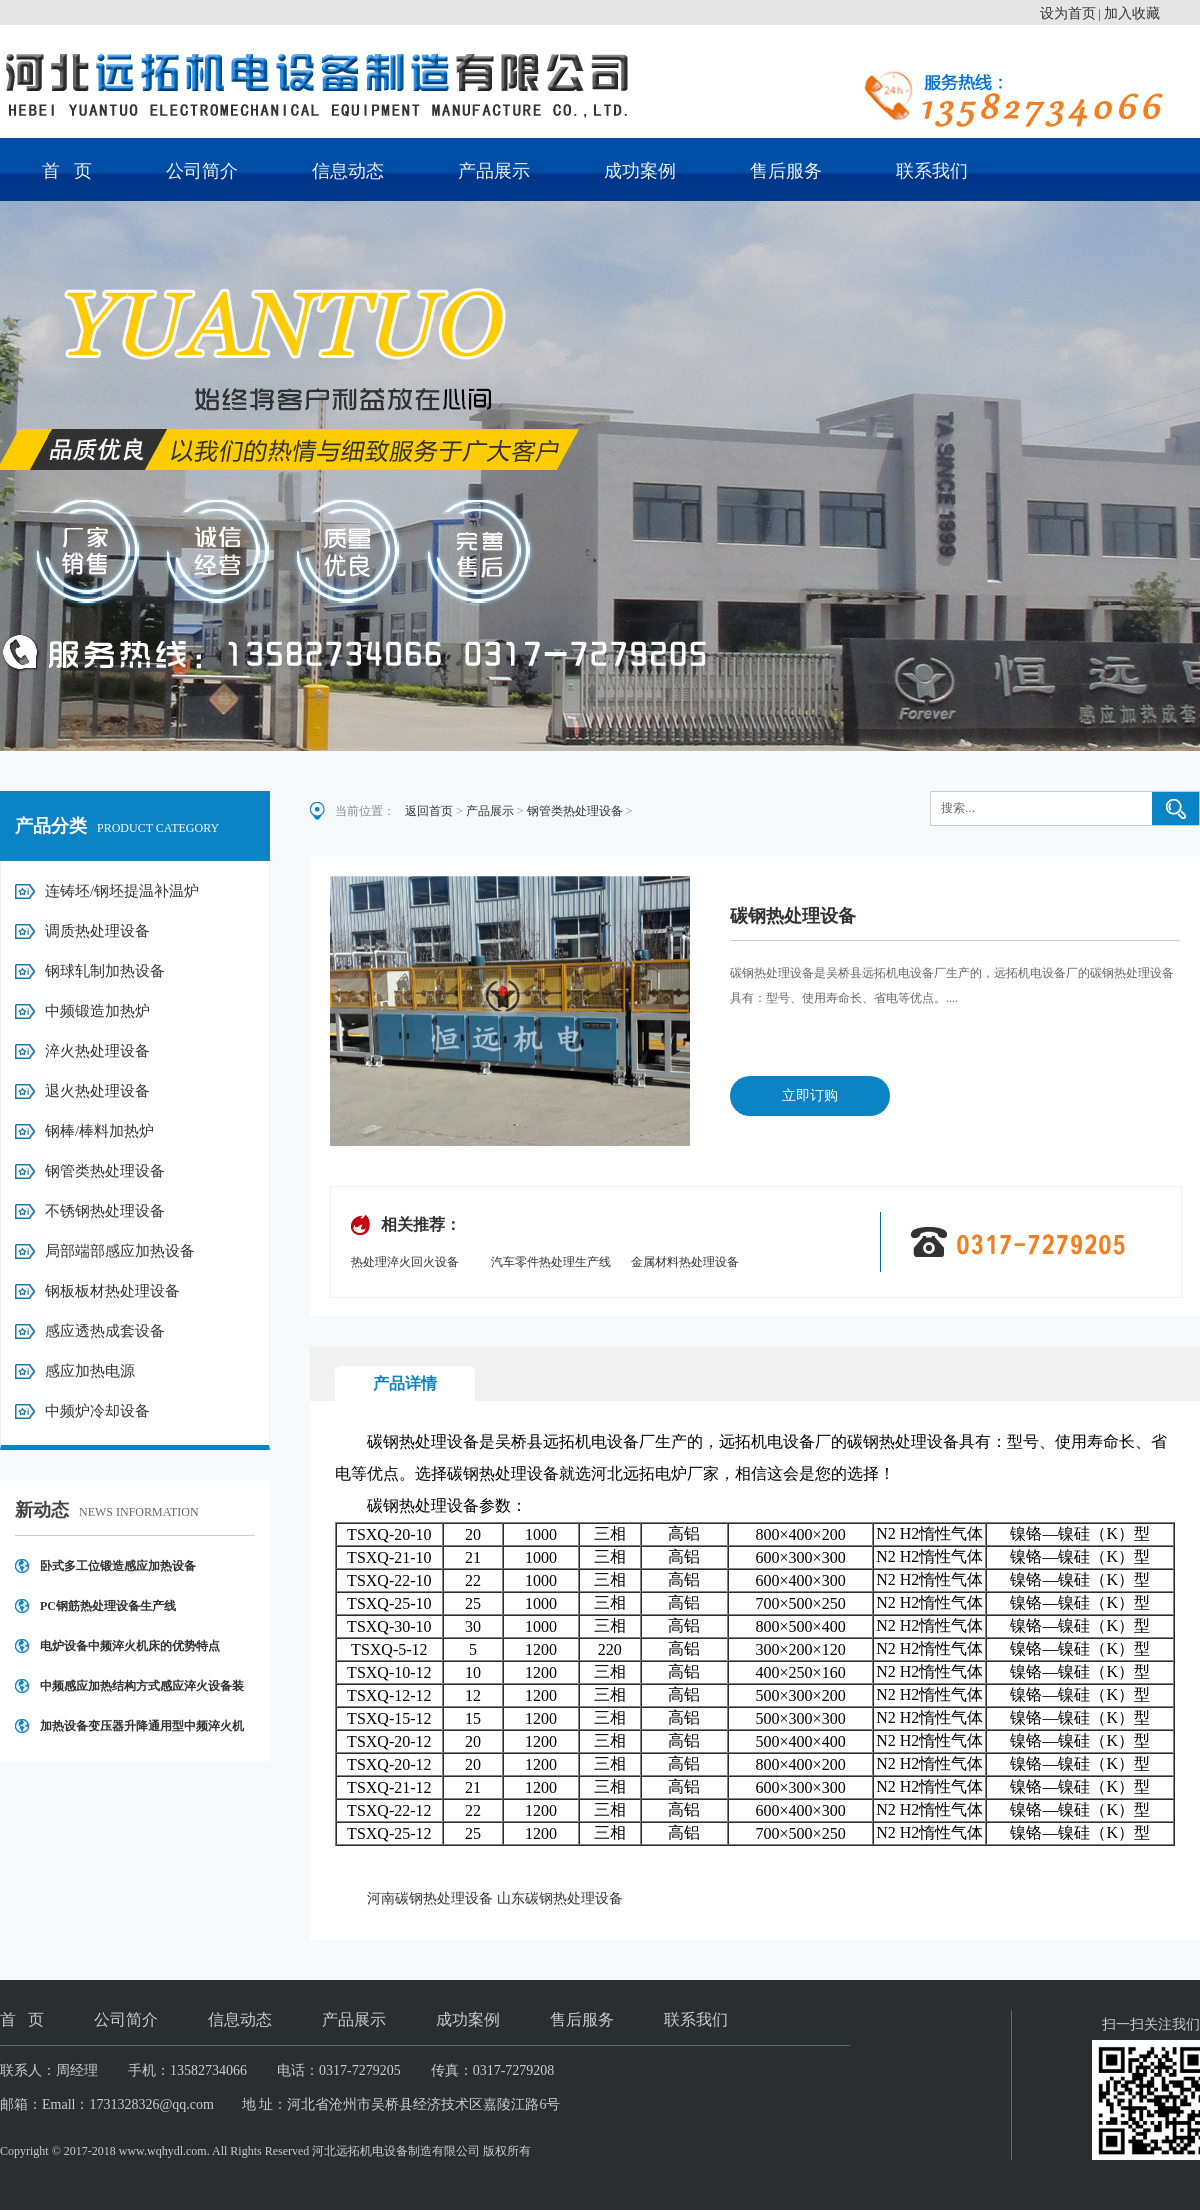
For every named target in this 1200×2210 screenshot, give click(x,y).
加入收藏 (1132, 13)
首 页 (67, 171)
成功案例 (640, 171)
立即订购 (810, 1095)
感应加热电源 (90, 1371)
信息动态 (348, 171)
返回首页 (429, 811)
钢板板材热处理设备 (112, 1291)
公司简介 (202, 171)
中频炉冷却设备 (97, 1411)
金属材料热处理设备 (685, 1262)
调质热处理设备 (97, 931)
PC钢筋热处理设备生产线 (108, 1606)
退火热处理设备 (97, 1091)
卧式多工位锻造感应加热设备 (118, 1566)
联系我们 (932, 171)
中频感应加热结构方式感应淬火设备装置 (142, 1692)
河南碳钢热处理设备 (430, 1898)
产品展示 (494, 171)
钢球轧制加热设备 (105, 971)
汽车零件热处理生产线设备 (551, 1263)
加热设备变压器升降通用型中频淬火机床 (142, 1732)
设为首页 (1068, 13)
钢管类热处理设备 (105, 1171)
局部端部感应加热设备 (120, 1251)
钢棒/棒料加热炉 (99, 1131)
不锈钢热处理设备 (105, 1211)
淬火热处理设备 (97, 1051)
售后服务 (786, 171)
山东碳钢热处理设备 (560, 1898)
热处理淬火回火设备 (405, 1262)
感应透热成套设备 (105, 1331)
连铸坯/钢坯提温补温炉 (122, 891)
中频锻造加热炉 (97, 1011)
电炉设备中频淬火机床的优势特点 (130, 1646)
